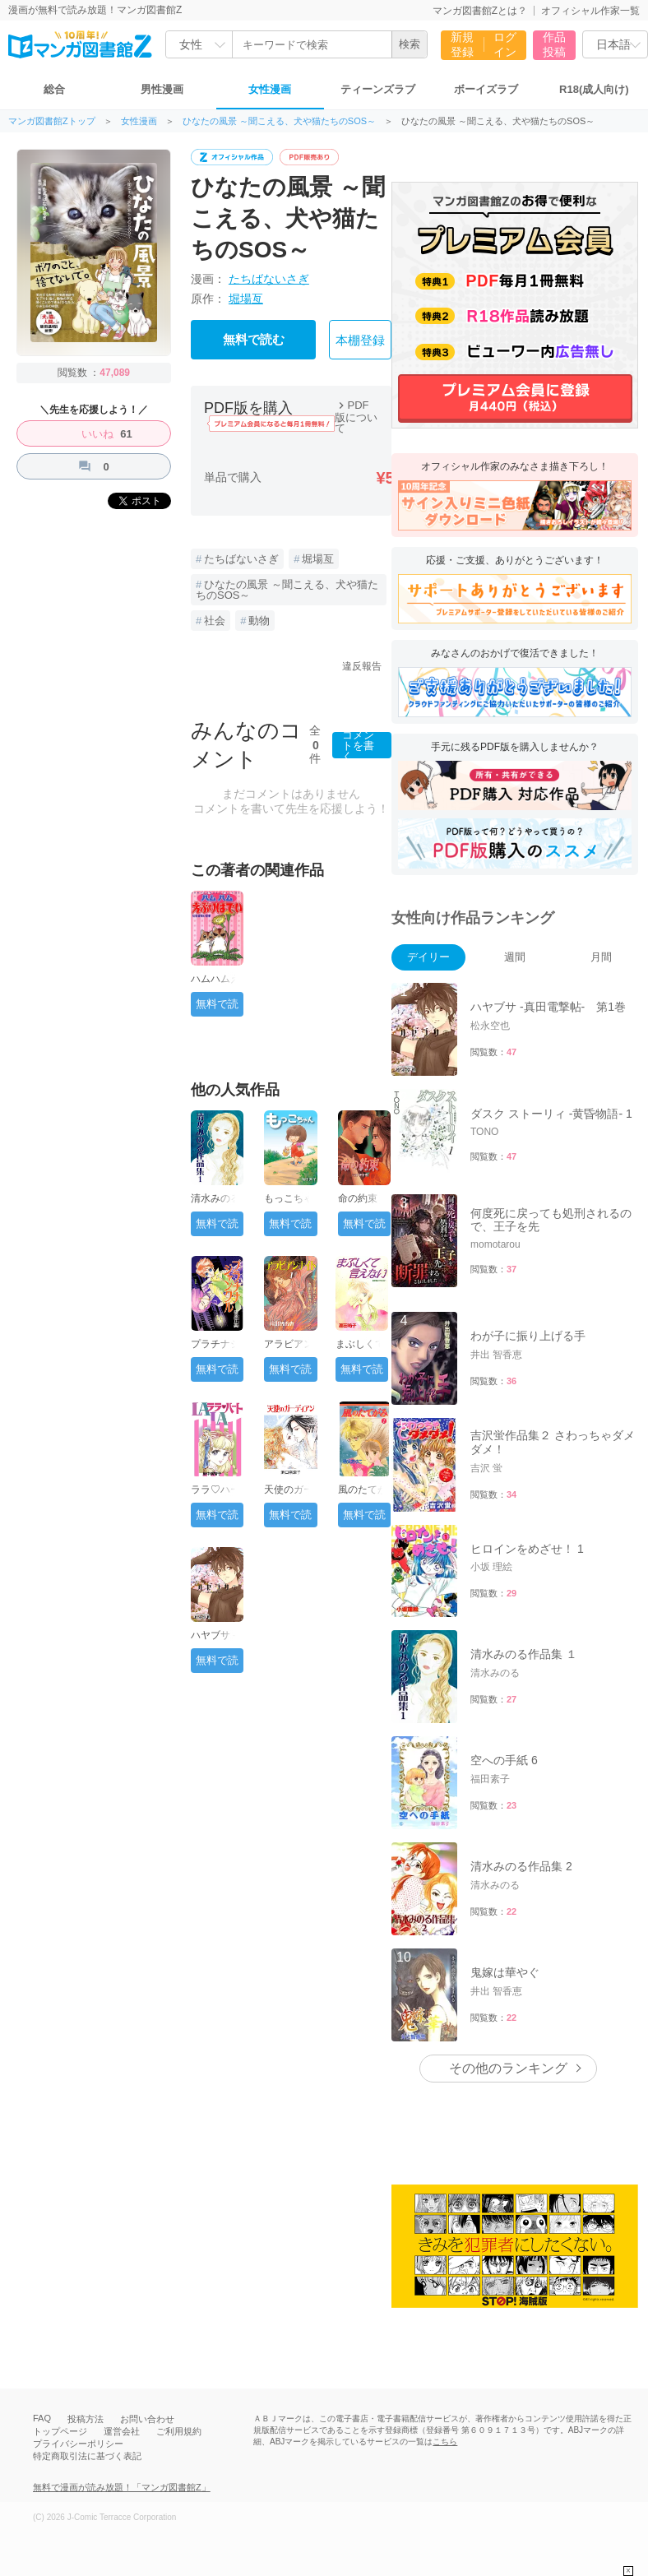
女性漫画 (269, 89)
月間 (601, 957)
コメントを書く (358, 745)
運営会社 (122, 2431)
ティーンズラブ (377, 89)
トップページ (60, 2431)
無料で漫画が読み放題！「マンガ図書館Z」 (122, 2487)
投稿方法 (85, 2419)
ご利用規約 (178, 2431)
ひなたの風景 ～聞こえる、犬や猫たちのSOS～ (279, 121)
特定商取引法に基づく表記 (87, 2456)
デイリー (428, 957)
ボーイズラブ (486, 89)
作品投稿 (554, 44)
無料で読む (254, 339)
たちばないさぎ (269, 278)
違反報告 (362, 666)
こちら (445, 2441)
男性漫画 (162, 89)
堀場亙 (246, 298)
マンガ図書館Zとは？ (480, 10)
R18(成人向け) (594, 89)
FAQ (42, 2418)
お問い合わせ (147, 2419)
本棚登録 (360, 340)
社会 (214, 620)
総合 (54, 89)
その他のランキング (508, 2068)
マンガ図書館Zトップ (51, 121)
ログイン (504, 44)
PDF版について (356, 416)
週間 (514, 957)
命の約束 (357, 1198)
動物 (259, 620)
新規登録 (462, 44)
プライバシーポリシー (78, 2444)
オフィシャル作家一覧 (590, 10)
